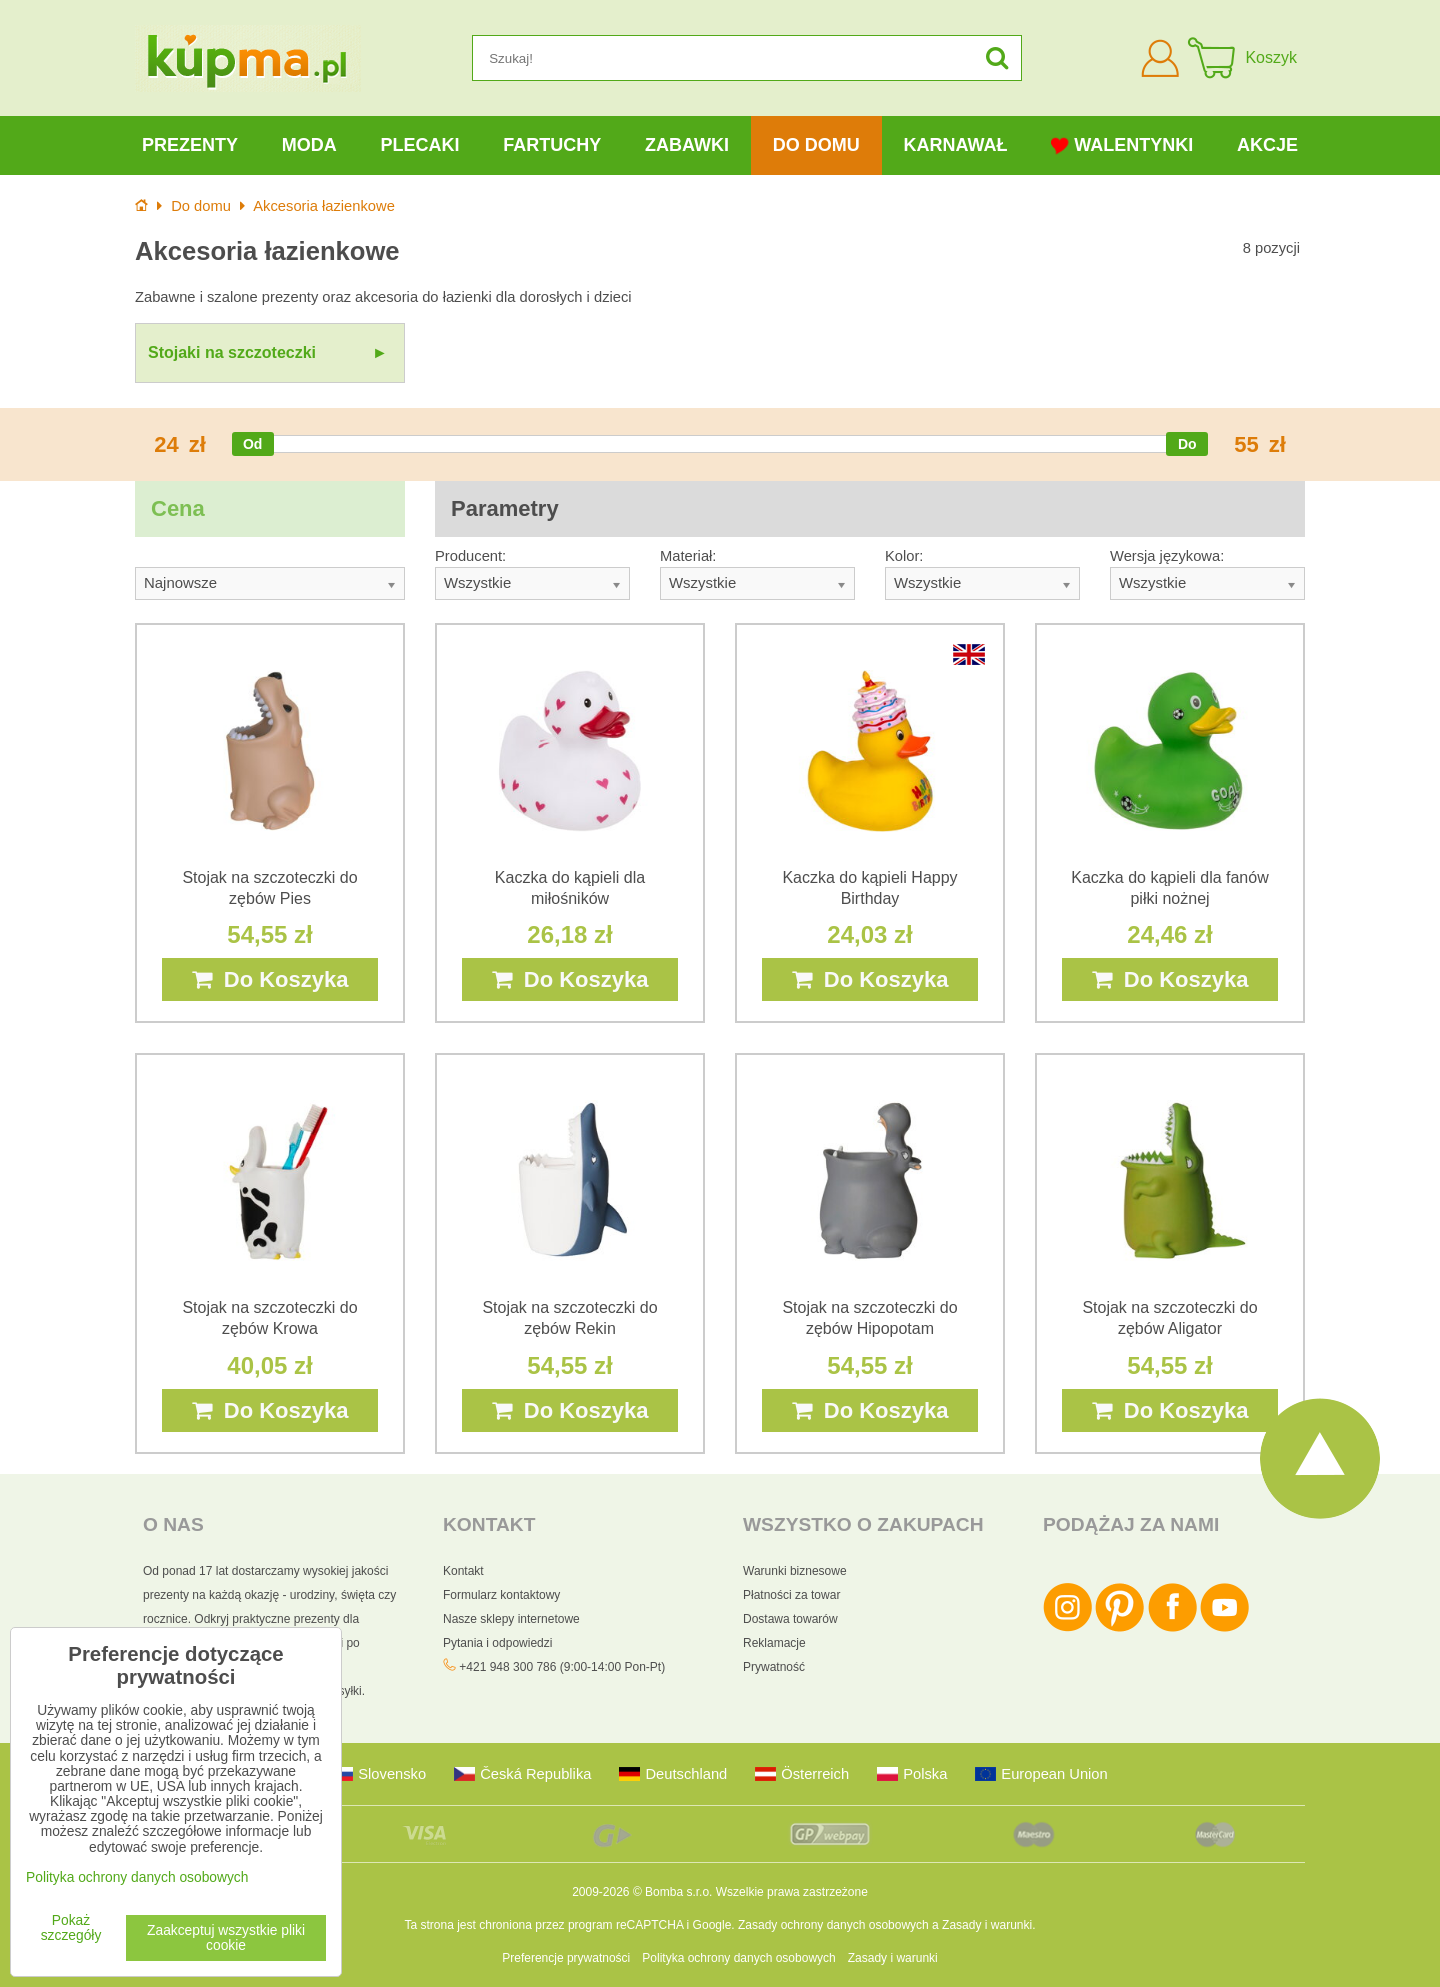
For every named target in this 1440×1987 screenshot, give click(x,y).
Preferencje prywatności (566, 1958)
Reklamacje (774, 1643)
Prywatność (774, 1667)
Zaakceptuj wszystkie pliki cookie (226, 1938)
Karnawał (955, 145)
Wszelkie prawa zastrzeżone (792, 1892)
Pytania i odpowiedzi (497, 1643)
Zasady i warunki (987, 1925)
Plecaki (419, 145)
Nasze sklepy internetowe (511, 1619)
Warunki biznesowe (795, 1571)
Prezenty (190, 145)
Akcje (1267, 145)
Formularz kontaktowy (501, 1595)
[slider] (253, 444)
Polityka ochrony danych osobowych (738, 1958)
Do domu (816, 145)
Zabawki (687, 145)
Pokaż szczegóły (71, 1928)
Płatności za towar (791, 1595)
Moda (309, 145)
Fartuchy (552, 145)
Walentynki (1122, 145)
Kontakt (463, 1571)
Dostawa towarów (790, 1619)
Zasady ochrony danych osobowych (833, 1925)
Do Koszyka (270, 979)
